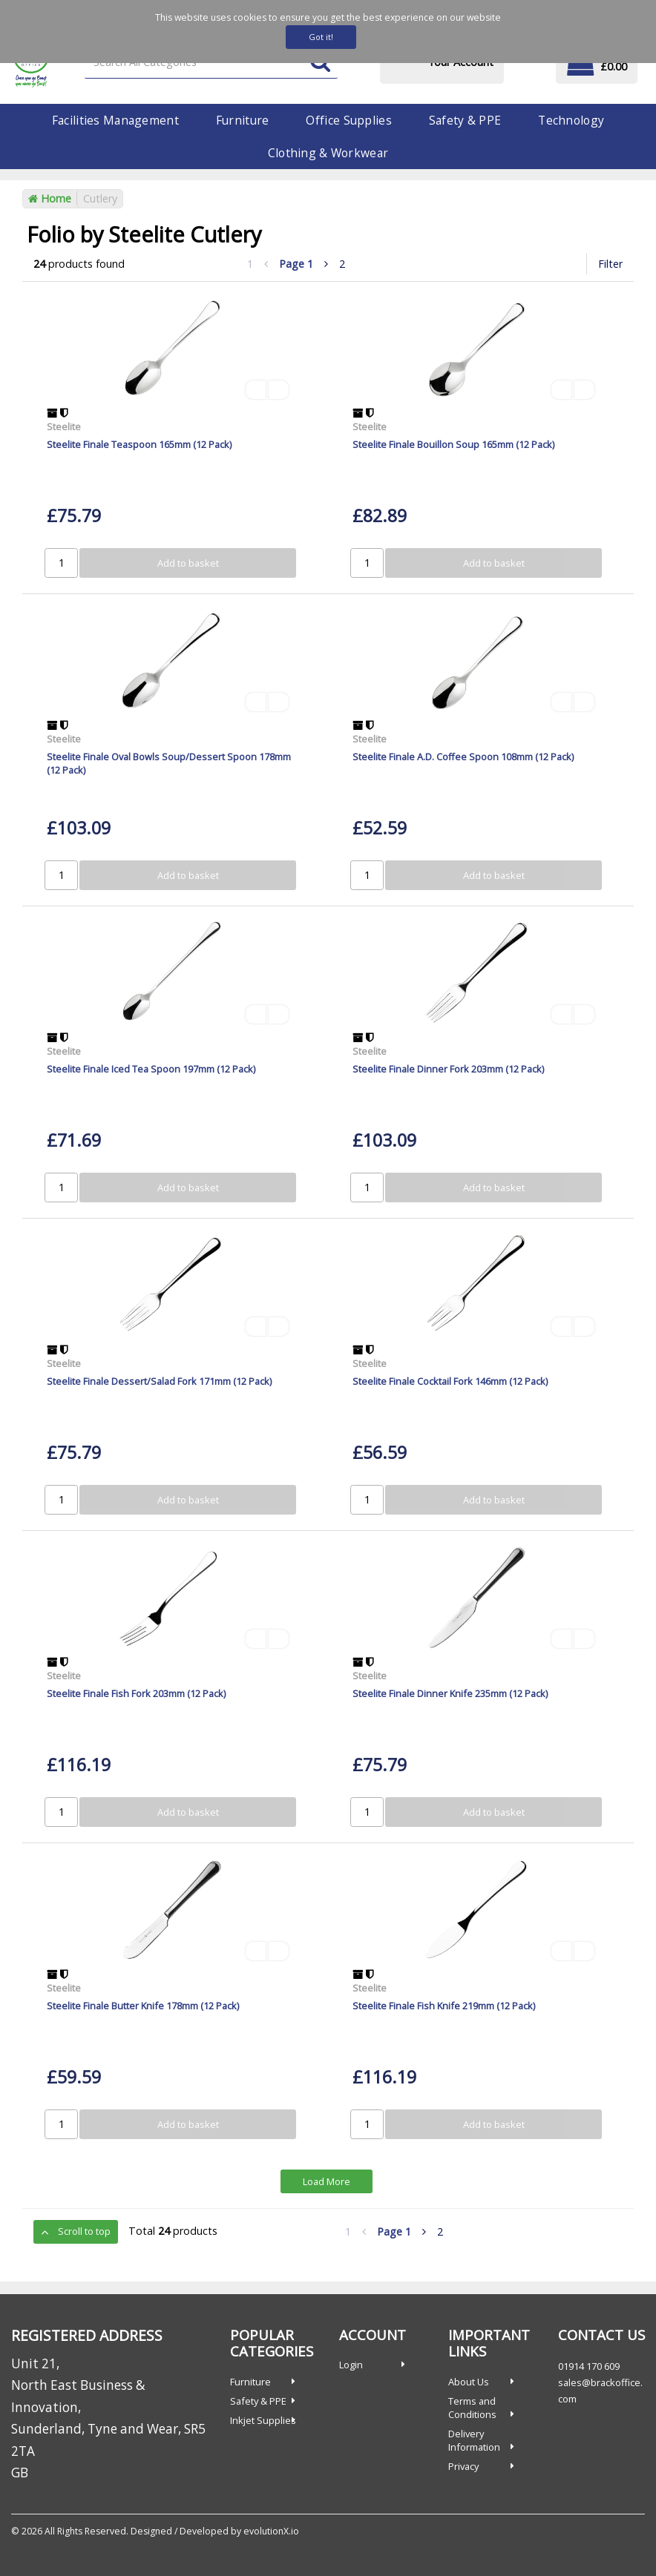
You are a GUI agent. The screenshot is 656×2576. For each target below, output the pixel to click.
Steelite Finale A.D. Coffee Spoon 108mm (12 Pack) (463, 756)
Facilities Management (115, 120)
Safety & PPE (465, 120)
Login (351, 2364)
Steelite (64, 426)
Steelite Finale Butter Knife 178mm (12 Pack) (143, 2005)
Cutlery (100, 198)
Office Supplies (348, 120)
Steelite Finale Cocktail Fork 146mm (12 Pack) (450, 1381)
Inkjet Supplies (263, 2420)
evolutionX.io (271, 2531)
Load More (326, 2181)
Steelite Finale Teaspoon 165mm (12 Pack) (139, 444)
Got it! (321, 36)
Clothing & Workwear (328, 153)
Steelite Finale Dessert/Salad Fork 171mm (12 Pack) (159, 1381)
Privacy (463, 2466)
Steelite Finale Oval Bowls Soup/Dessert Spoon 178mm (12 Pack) (169, 763)
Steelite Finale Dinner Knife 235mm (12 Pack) (450, 1693)
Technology (571, 120)
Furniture (242, 120)
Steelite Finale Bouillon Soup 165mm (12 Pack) (453, 444)
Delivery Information (474, 2440)
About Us (468, 2381)
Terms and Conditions (472, 2407)
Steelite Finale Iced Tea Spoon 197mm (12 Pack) (151, 1068)
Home (49, 198)
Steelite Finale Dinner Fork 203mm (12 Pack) (448, 1068)
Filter (610, 264)
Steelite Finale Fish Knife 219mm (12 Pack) (443, 2005)
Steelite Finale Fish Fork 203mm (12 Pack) (136, 1693)
